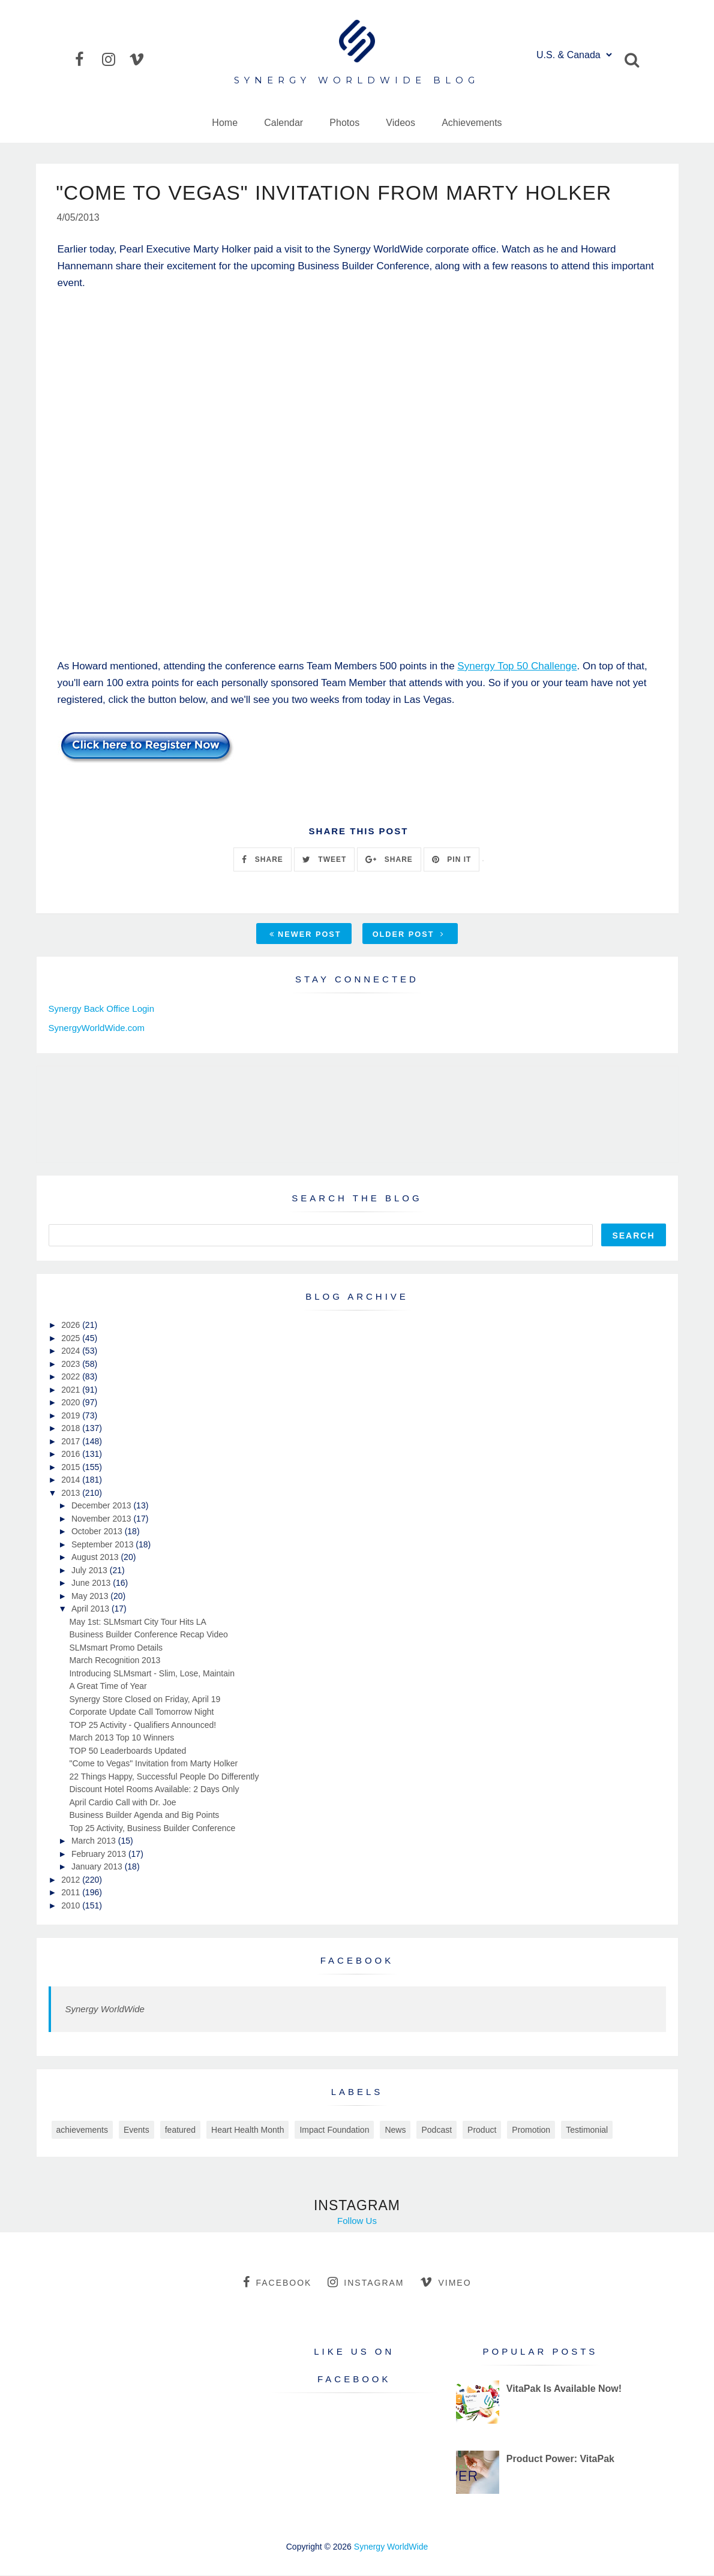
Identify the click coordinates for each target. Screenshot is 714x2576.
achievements (82, 2130)
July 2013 (90, 1571)
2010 (71, 1906)
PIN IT (451, 860)
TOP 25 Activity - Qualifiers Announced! (142, 1725)
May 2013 (90, 1596)
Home (225, 123)
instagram (366, 2283)
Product (481, 2130)
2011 (71, 1893)
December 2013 (102, 1506)
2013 (71, 1493)
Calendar (283, 123)
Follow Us (357, 2221)
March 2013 (94, 1841)
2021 (71, 1390)
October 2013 (98, 1532)
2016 (71, 1454)
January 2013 (98, 1867)
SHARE (262, 860)
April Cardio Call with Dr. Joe (122, 1803)
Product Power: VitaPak (560, 2459)
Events (136, 2130)
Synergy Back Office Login (101, 1009)
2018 (71, 1428)
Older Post (409, 934)
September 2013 (103, 1545)
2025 (71, 1338)
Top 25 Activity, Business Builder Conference (152, 1828)
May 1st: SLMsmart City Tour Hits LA (137, 1622)
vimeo (445, 2283)
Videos (400, 123)
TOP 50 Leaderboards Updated (127, 1751)
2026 (71, 1325)
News (395, 2130)
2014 (71, 1480)
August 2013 (96, 1557)
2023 (71, 1364)
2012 (71, 1880)
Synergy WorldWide (105, 2009)
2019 (71, 1416)
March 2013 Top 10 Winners (121, 1738)
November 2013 (102, 1519)
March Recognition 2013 (114, 1661)
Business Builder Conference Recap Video (148, 1635)
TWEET (324, 860)
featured (180, 2130)
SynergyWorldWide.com (97, 1029)
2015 (71, 1467)
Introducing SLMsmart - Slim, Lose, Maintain (151, 1674)
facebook (277, 2283)
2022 (71, 1377)
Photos (344, 123)
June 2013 (92, 1583)
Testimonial (587, 2130)
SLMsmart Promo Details (116, 1648)
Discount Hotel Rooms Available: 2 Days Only (154, 1790)
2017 (71, 1442)
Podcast (436, 2130)
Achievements (472, 123)
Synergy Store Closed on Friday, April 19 (144, 1700)
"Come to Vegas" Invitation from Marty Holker (153, 1764)
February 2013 (99, 1854)
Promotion (531, 2130)
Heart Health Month (247, 2130)
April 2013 (91, 1609)
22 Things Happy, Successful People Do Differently (164, 1777)
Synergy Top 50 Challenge (517, 666)
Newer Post (305, 934)
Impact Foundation (334, 2130)
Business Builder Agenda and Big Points (144, 1815)
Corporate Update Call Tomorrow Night (141, 1712)
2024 (71, 1351)
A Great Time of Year (107, 1686)
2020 (71, 1403)
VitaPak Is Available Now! (564, 2389)
